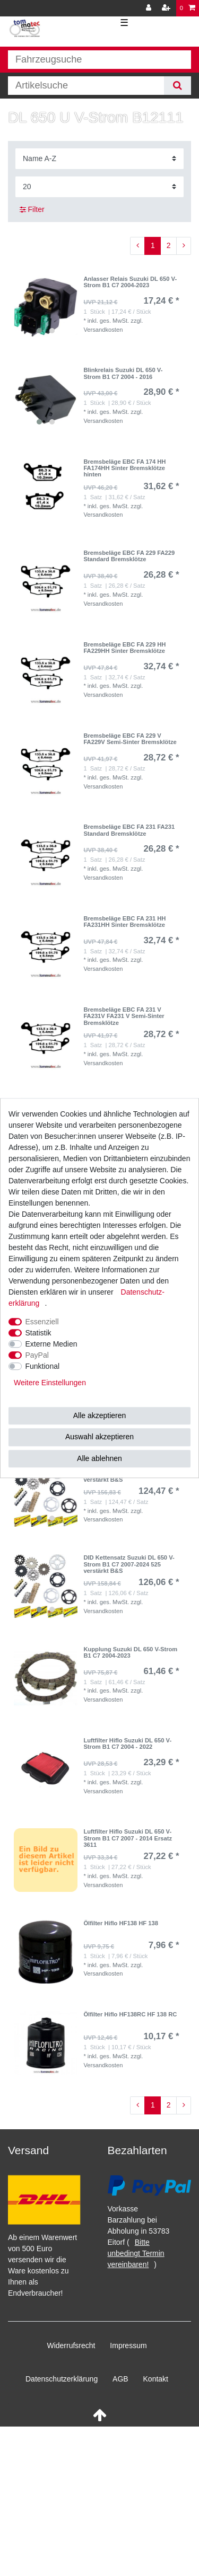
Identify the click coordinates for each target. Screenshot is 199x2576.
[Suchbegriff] (86, 85)
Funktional (42, 1366)
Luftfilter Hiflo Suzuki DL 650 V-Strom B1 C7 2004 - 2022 (127, 1743)
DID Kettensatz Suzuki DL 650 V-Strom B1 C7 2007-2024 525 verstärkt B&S (128, 1564)
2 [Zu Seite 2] (169, 245)
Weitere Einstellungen (50, 1382)
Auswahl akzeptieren (99, 1436)
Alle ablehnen (99, 1458)
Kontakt (155, 2379)
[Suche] (177, 85)
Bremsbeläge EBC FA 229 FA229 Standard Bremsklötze (129, 556)
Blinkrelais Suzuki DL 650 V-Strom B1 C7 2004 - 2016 (122, 373)
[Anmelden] (149, 8)
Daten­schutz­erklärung (61, 2379)
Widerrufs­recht (71, 2345)
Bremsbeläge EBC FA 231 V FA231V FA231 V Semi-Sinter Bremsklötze (123, 1016)
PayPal (37, 1355)
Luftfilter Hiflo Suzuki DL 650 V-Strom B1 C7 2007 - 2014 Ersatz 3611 (127, 1838)
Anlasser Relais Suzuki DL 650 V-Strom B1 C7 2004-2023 (130, 282)
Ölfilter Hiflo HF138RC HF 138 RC (130, 2014)
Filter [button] (32, 210)
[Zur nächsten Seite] (183, 246)
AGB (120, 2379)
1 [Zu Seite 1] (153, 245)
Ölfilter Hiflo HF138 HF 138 (120, 1923)
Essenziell (42, 1321)
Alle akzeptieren (99, 1415)
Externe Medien (51, 1344)
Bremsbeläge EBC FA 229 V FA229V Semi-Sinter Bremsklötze (129, 738)
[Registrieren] (167, 8)
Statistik (38, 1333)
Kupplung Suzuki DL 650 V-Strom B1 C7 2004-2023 (130, 1652)
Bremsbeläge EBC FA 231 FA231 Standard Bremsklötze (129, 830)
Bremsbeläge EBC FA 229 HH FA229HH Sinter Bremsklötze (124, 647)
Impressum (128, 2345)
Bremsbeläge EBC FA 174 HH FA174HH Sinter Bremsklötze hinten (124, 468)
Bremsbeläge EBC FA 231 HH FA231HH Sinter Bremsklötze (124, 921)
